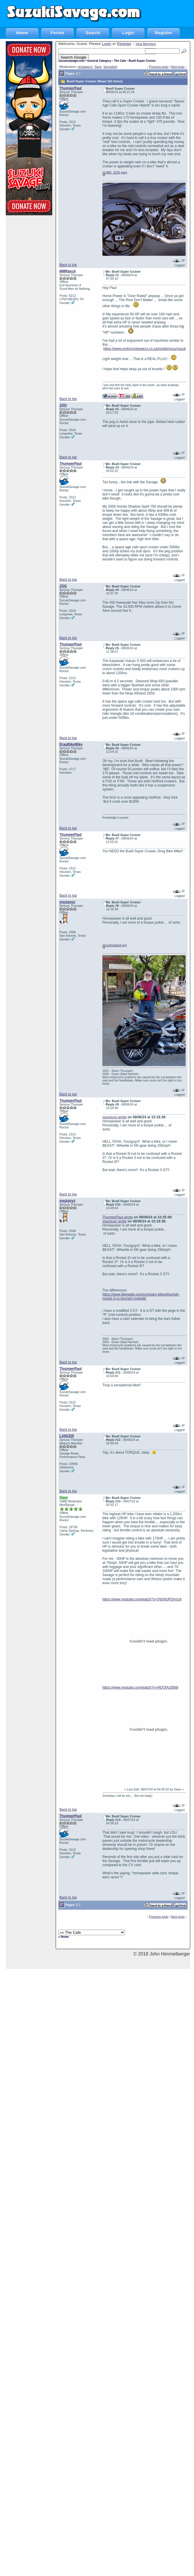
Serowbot (109, 66)
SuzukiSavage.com (71, 60)
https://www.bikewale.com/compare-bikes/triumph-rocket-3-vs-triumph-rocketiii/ (141, 1296)
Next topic (178, 66)
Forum (57, 32)
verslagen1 (85, 66)
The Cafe (120, 60)
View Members (145, 44)
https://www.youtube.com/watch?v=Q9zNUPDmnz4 (142, 1599)
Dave (97, 66)
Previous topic (158, 66)
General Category (99, 60)
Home (22, 32)
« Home (63, 1936)
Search (93, 32)
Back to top (68, 265)
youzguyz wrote (114, 1117)
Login (128, 32)
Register (163, 32)
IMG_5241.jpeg (114, 172)
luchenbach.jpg (114, 945)
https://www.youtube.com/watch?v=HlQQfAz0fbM (140, 1687)
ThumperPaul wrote (117, 1217)
